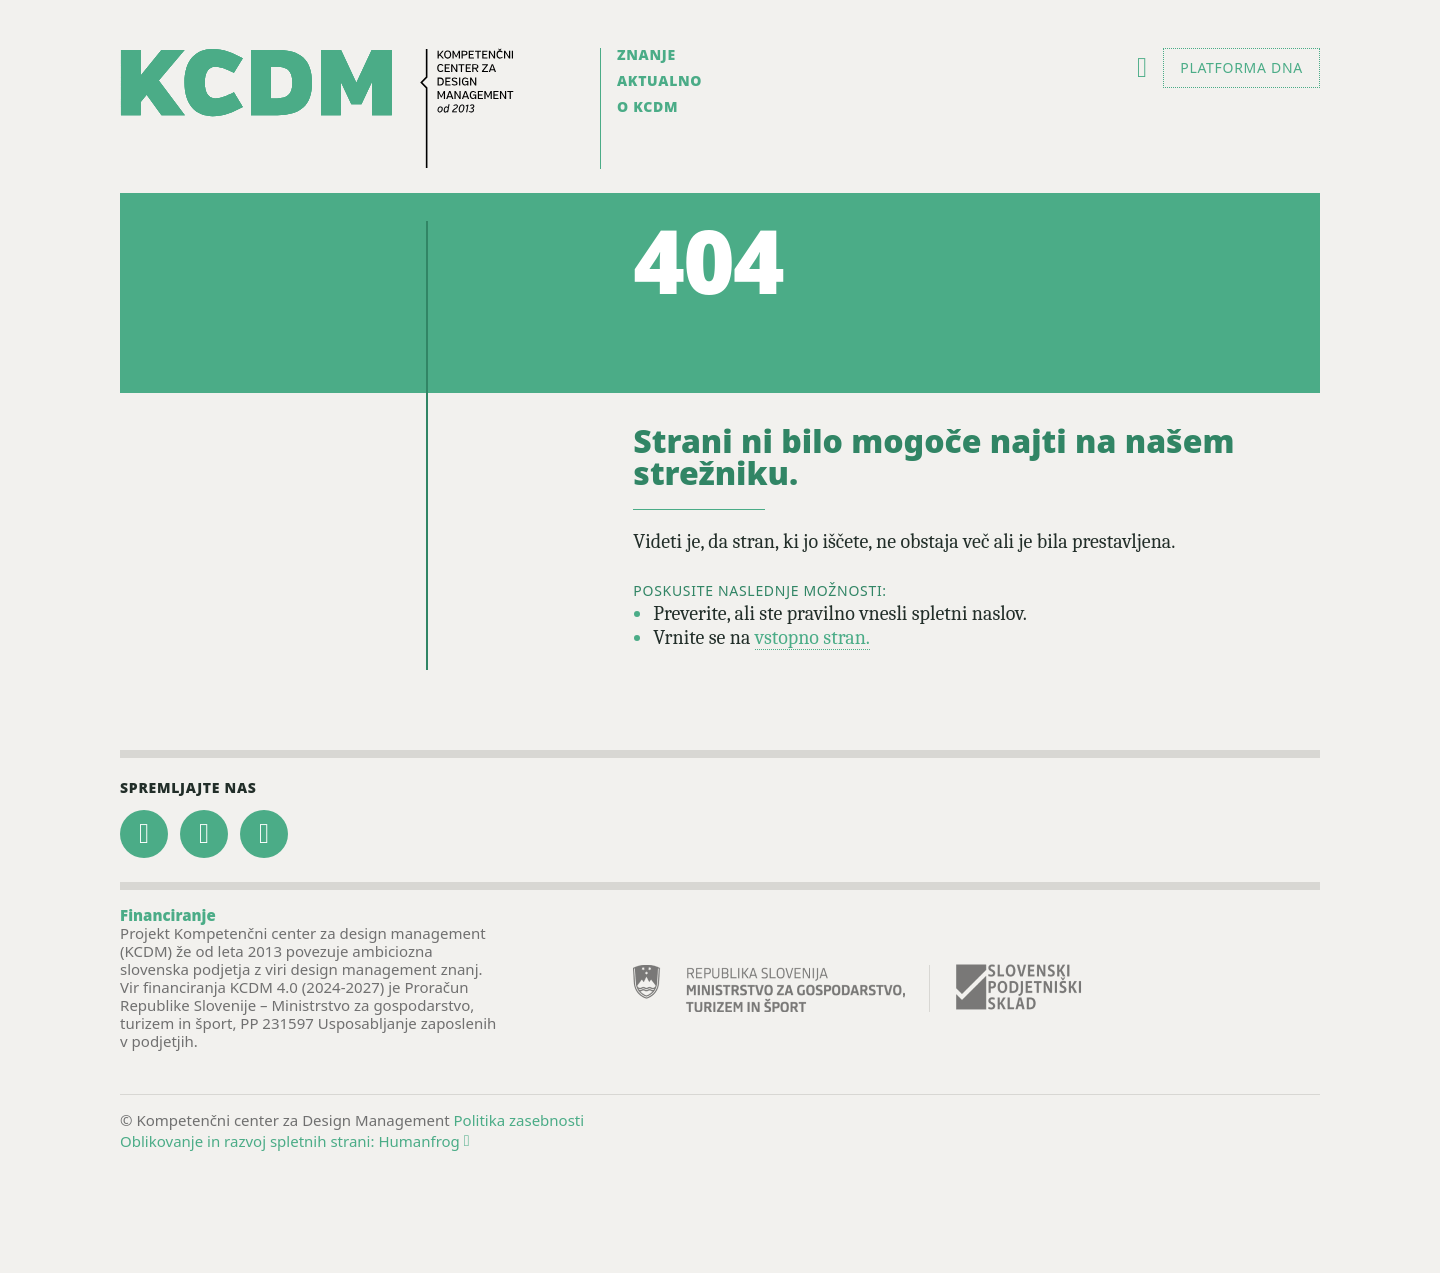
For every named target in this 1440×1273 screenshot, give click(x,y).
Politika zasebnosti (519, 1120)
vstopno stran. (812, 637)
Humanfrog (423, 1141)
